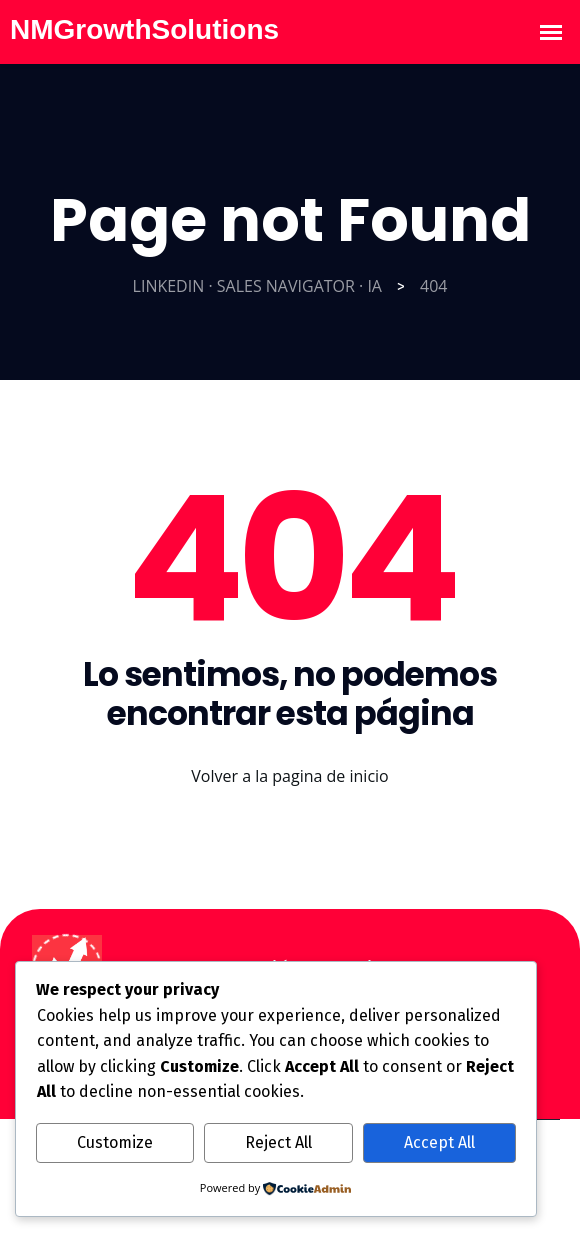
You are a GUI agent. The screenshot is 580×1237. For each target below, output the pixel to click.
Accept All (439, 1142)
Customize (115, 1142)
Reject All (278, 1142)
